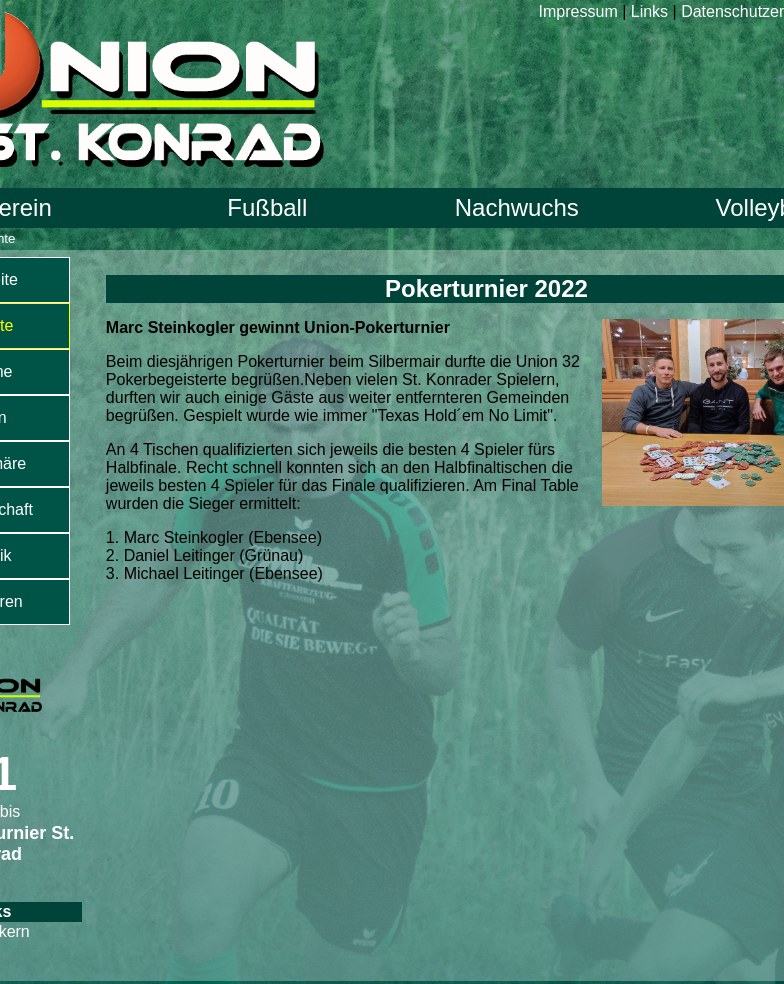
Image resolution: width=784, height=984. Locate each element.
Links (649, 11)
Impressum (578, 11)
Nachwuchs (517, 207)
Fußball (267, 207)
